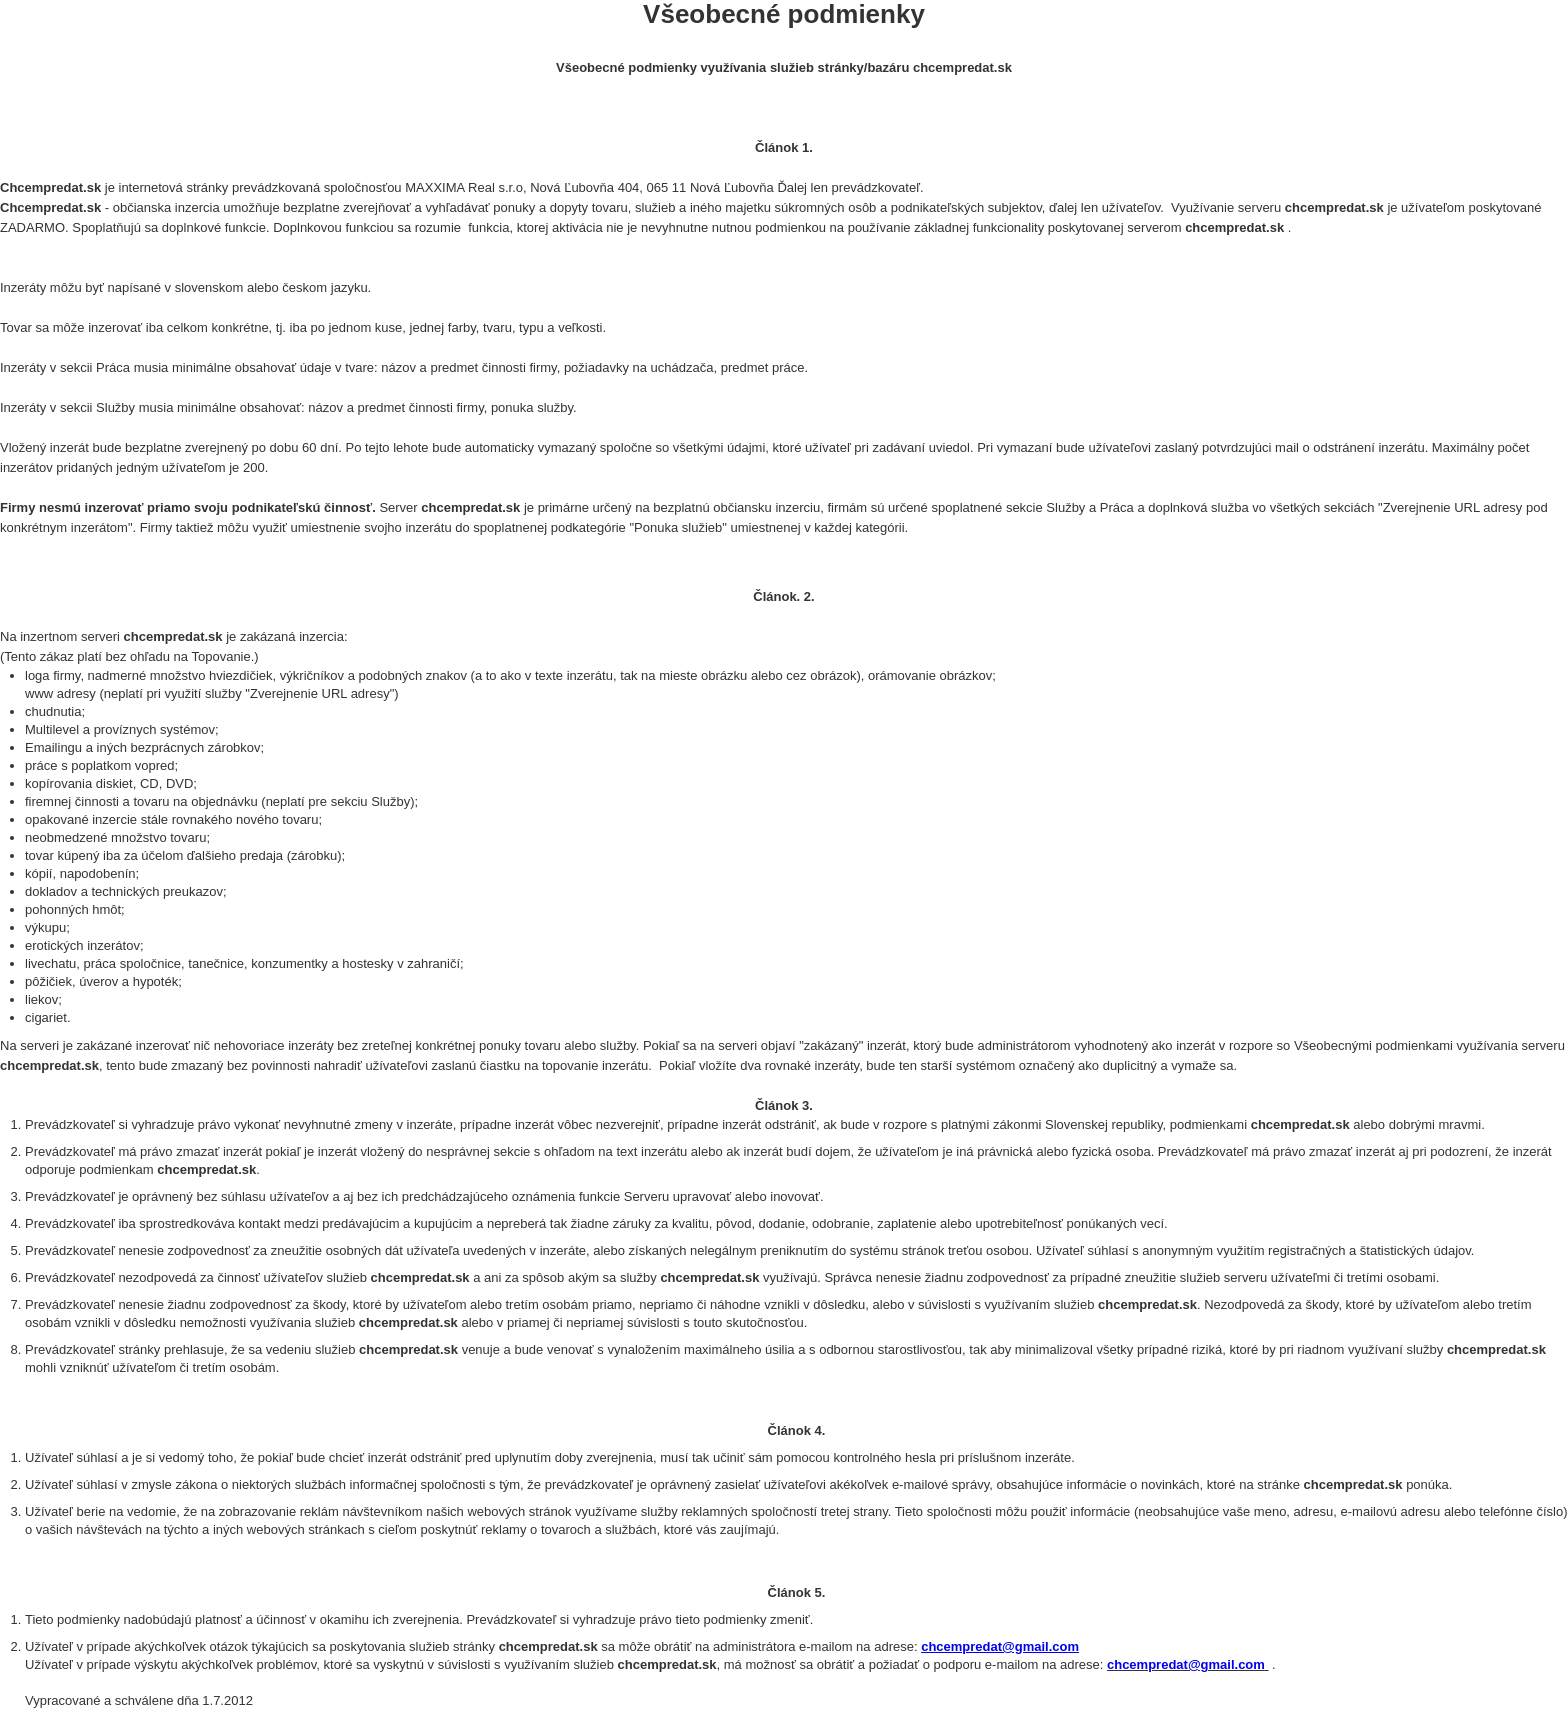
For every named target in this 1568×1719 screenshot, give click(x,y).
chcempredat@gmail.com (1000, 1646)
